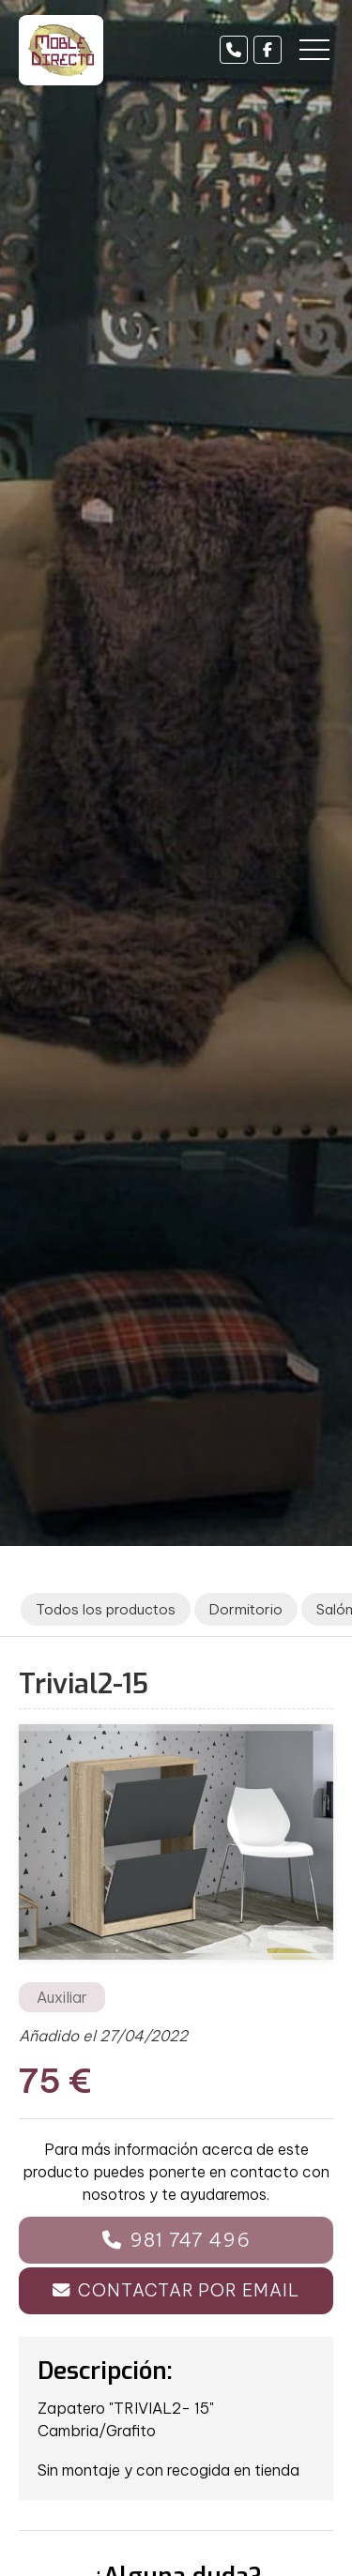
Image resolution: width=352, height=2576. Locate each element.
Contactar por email (188, 2290)
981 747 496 (190, 2239)
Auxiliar (62, 1997)
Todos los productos (106, 1609)
